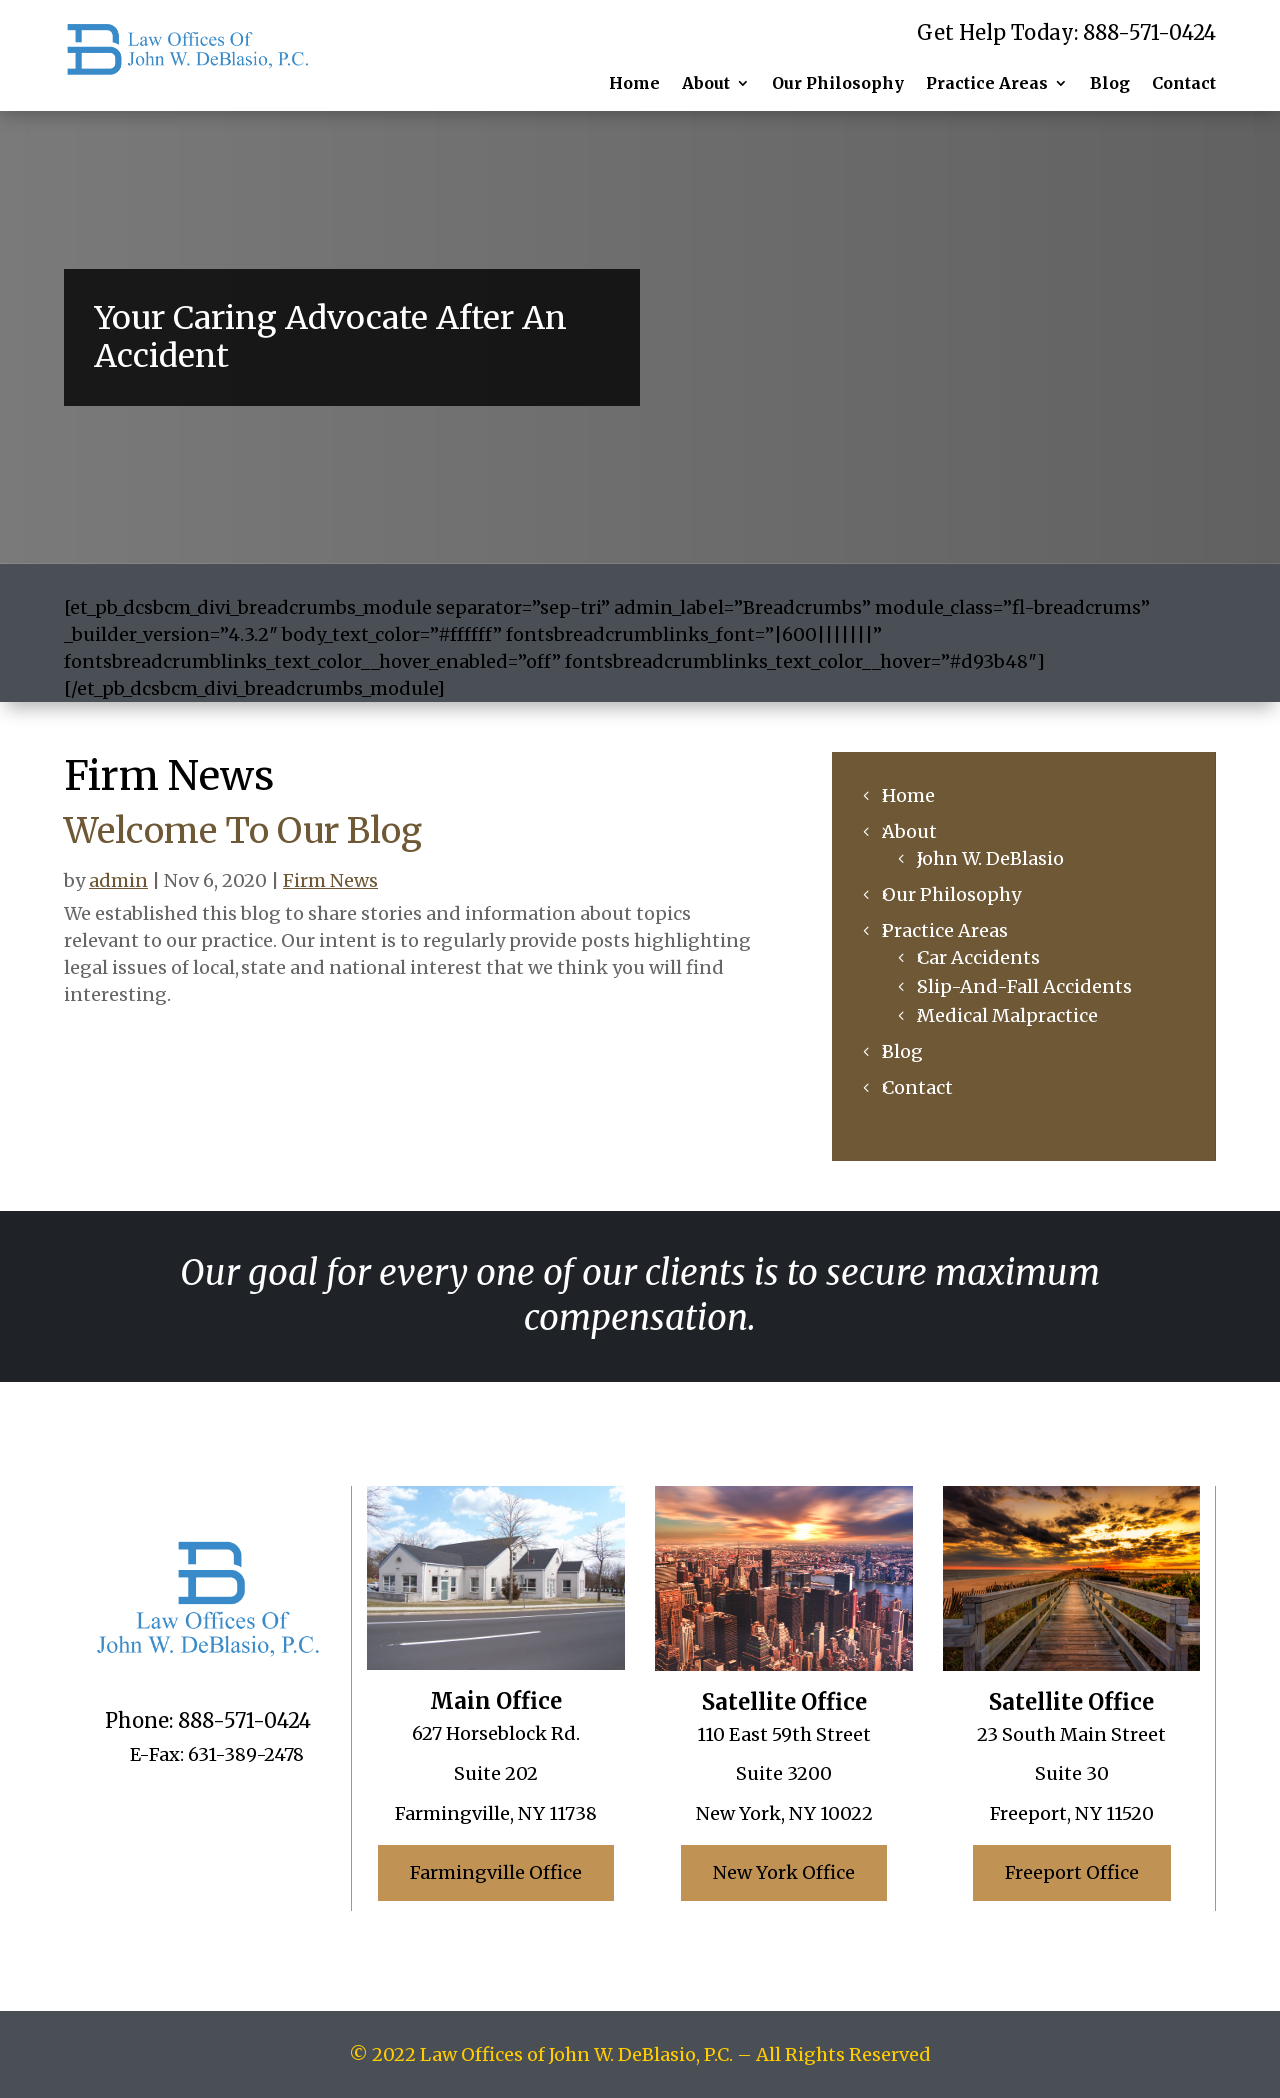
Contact (1184, 83)
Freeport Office (1072, 1872)
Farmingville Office (496, 1872)
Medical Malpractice (1007, 1015)
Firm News (330, 880)
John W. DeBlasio (990, 858)
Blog (1110, 83)
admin (118, 880)
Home (634, 83)
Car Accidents (978, 957)
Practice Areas (987, 83)
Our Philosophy (838, 83)
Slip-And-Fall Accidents (1024, 986)
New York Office (784, 1872)
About (706, 83)
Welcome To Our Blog (243, 831)
